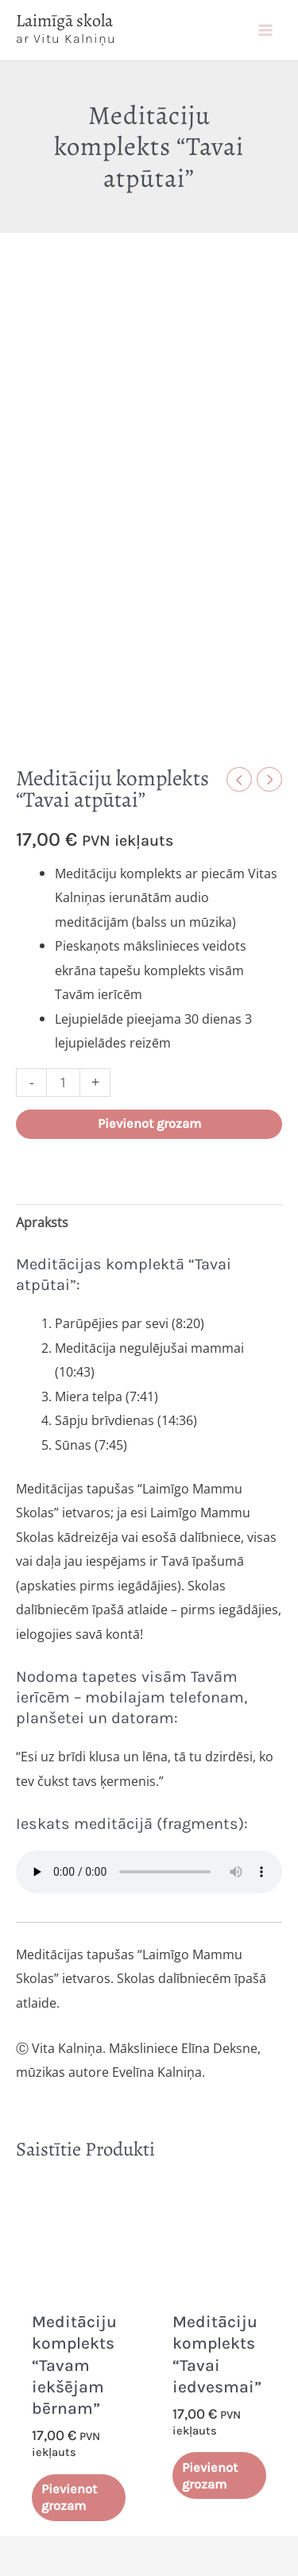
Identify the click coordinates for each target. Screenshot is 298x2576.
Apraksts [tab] (42, 1222)
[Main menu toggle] (265, 30)
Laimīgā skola (64, 21)
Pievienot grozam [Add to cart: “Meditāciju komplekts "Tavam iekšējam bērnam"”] (69, 2497)
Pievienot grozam (149, 1123)
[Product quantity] (63, 1082)
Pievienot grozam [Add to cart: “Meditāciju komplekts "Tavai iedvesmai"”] (210, 2476)
